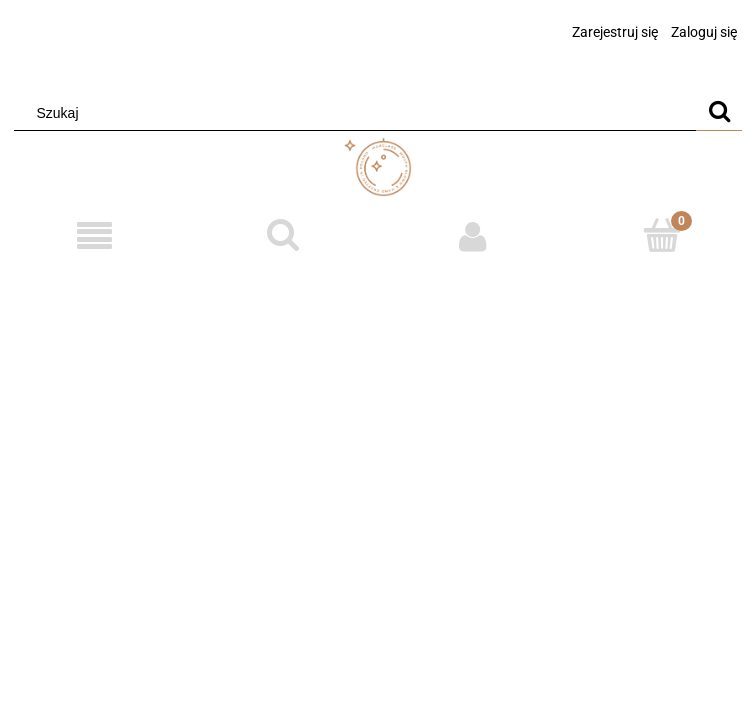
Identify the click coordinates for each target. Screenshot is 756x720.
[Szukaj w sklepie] (359, 113)
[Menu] (94, 236)
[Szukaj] (719, 113)
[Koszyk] (661, 235)
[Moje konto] (472, 236)
